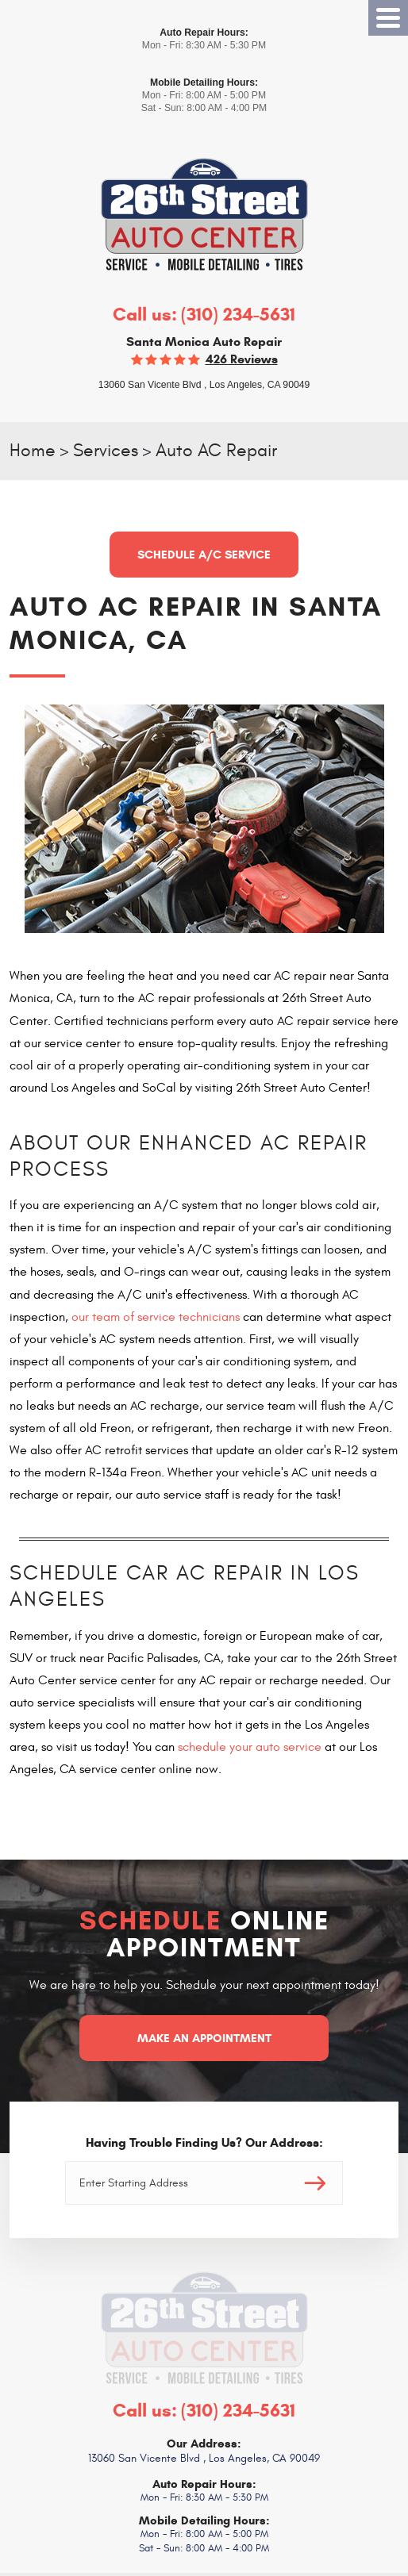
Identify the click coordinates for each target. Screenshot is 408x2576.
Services (105, 450)
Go (315, 2183)
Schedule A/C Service (204, 554)
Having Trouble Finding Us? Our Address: (204, 2142)
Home (33, 450)
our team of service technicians (155, 1317)
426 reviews (242, 359)
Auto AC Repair (216, 450)
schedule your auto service (249, 1747)
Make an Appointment (204, 2038)
